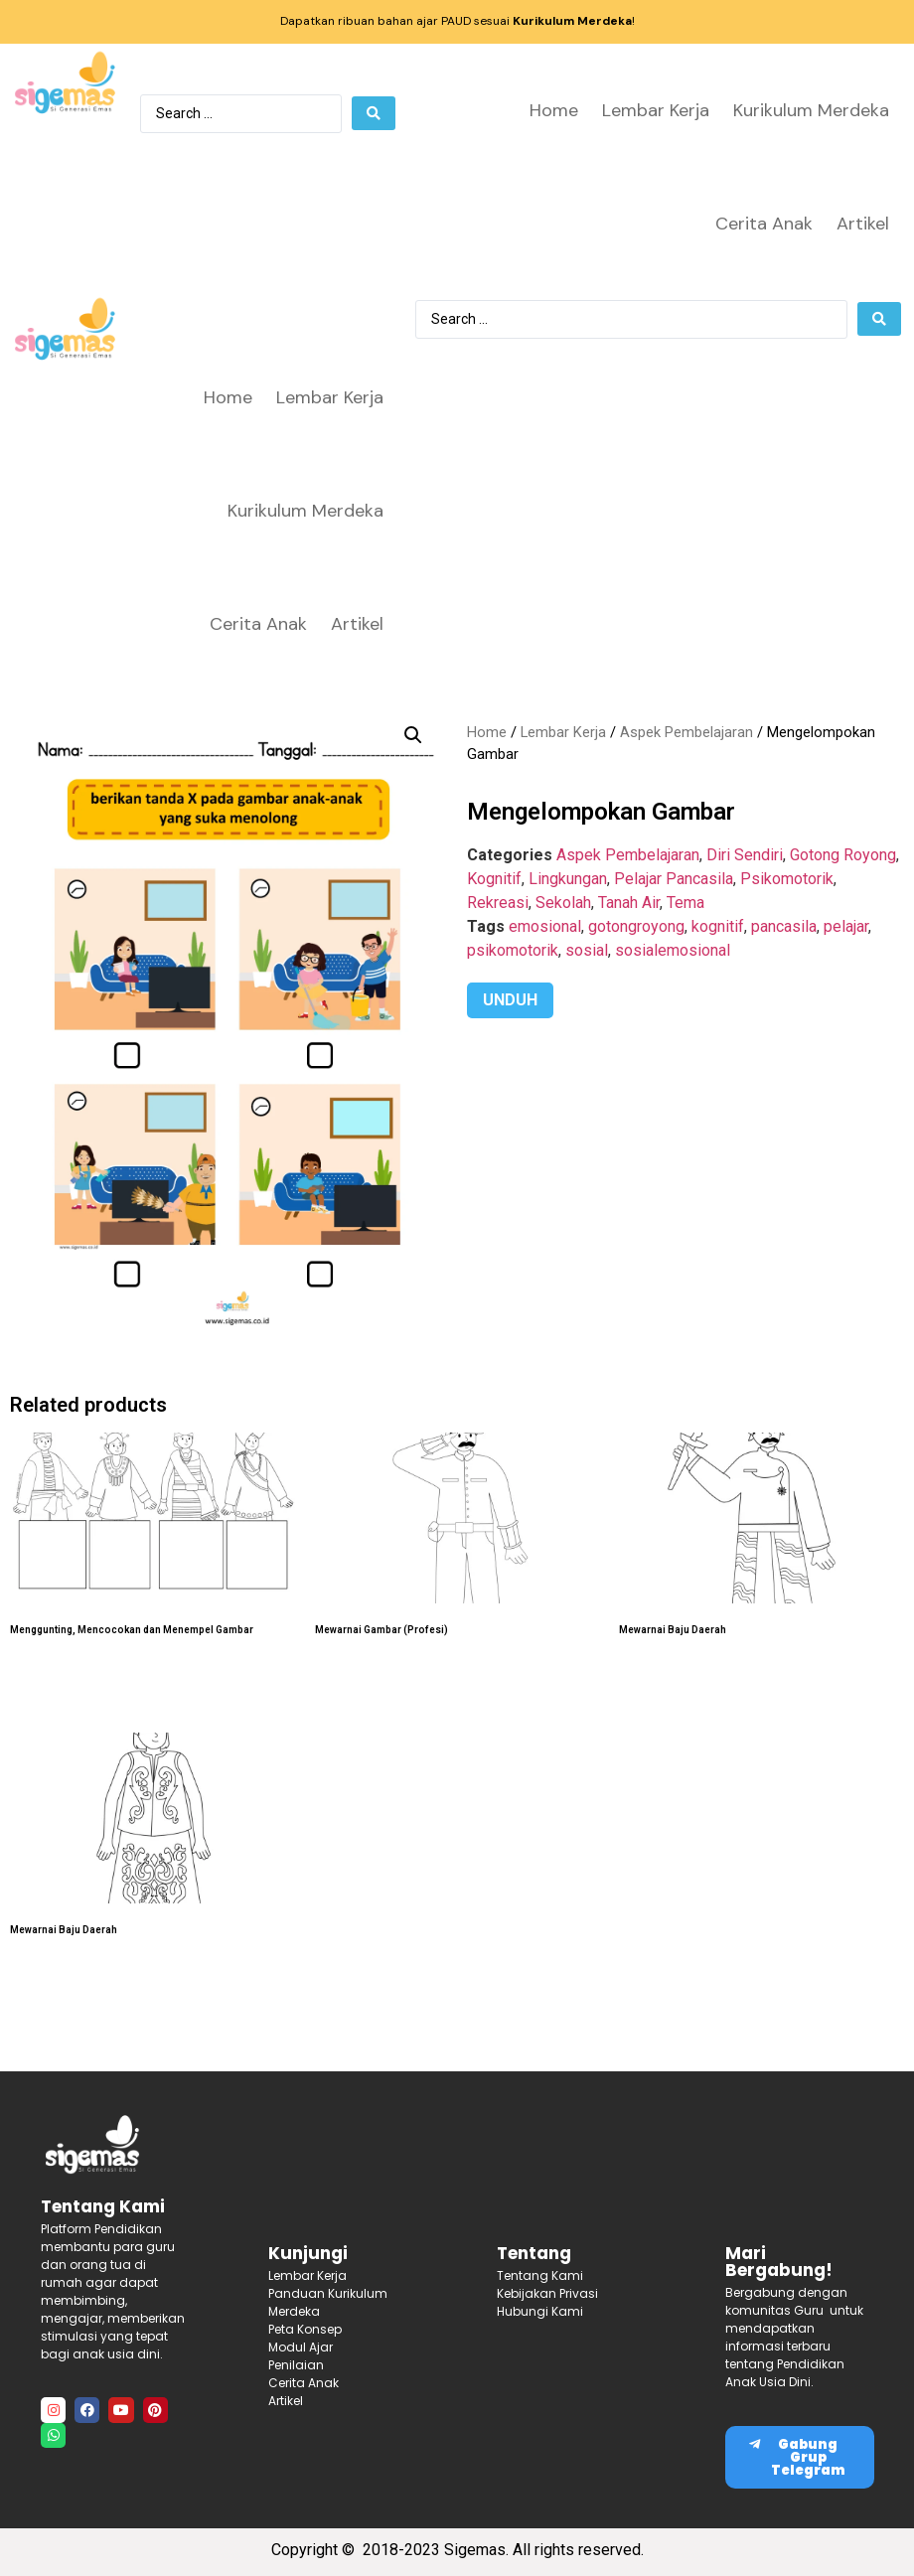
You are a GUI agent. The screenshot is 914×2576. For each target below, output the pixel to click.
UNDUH (510, 999)
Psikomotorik (787, 878)
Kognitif (494, 878)
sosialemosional (672, 950)
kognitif (717, 926)
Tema (685, 902)
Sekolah (563, 902)
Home (554, 110)
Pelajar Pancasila (673, 878)
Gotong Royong (843, 854)
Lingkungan (568, 878)
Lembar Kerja (655, 110)
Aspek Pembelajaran (686, 732)
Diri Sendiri (744, 854)
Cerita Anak (764, 223)
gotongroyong (636, 926)
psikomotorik (512, 950)
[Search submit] (373, 113)
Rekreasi (498, 902)
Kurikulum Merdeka (811, 110)
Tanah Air (629, 902)
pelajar (846, 926)
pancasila (784, 926)
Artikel (863, 223)
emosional (545, 926)
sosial (586, 950)
